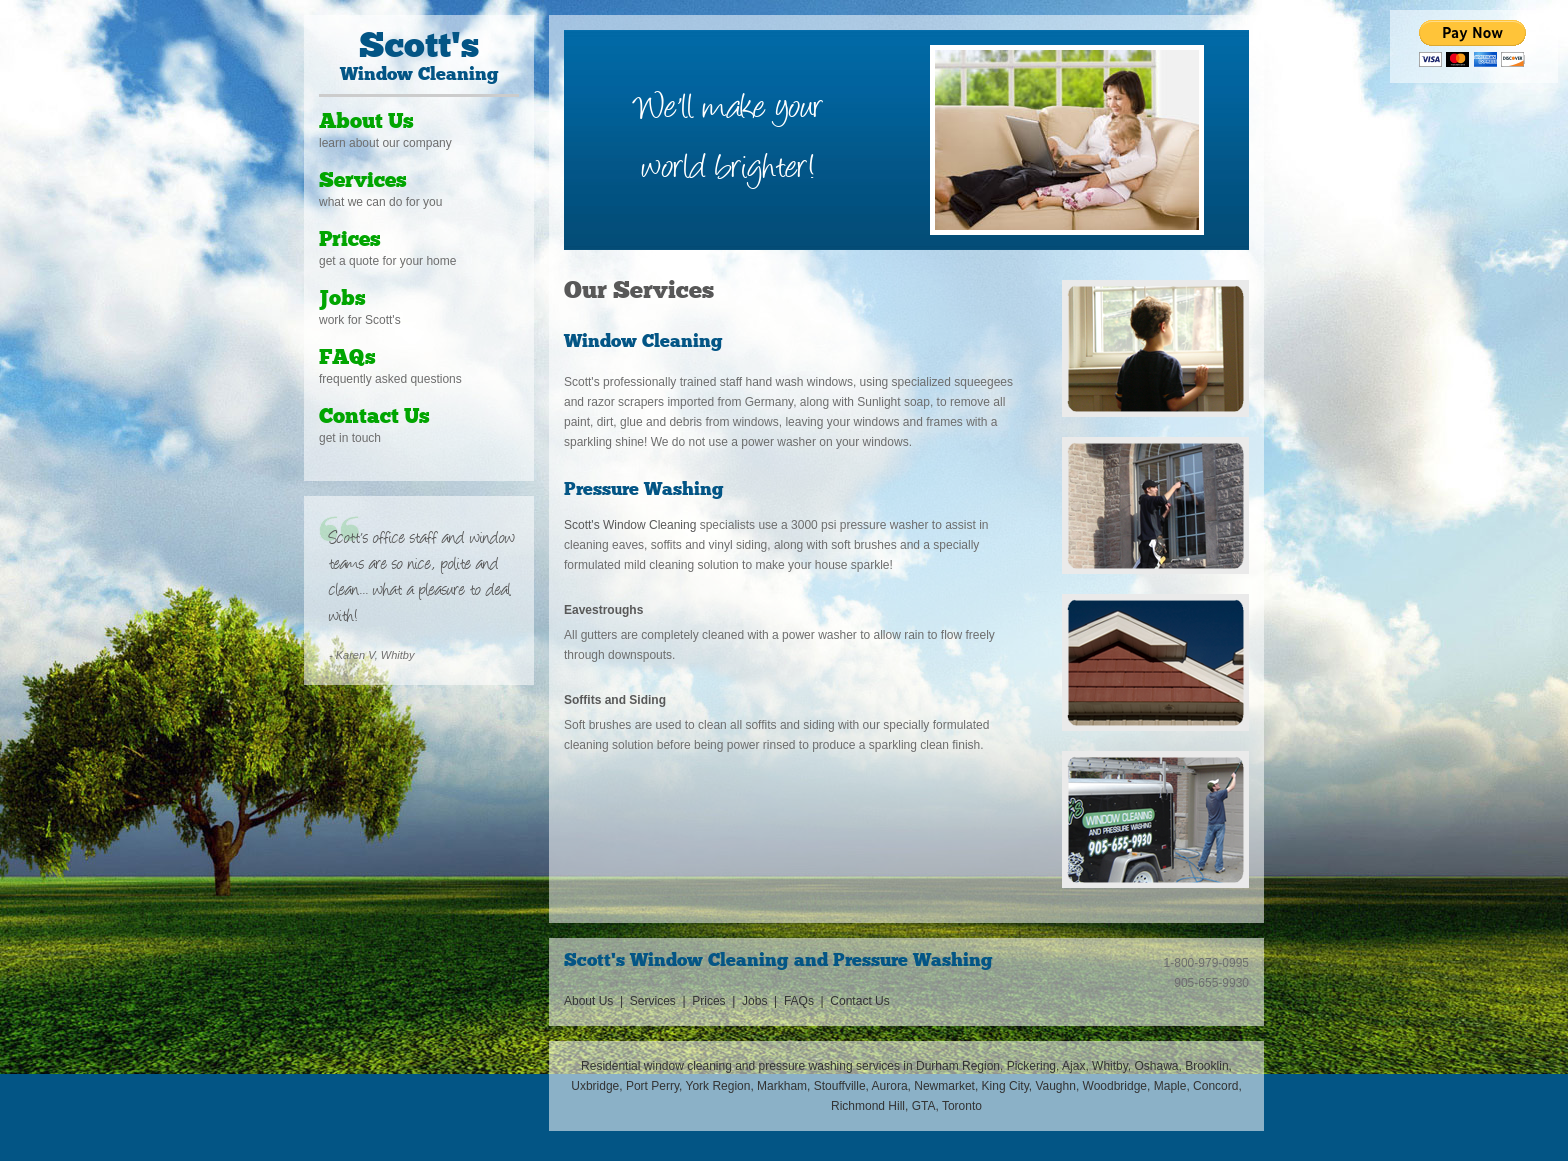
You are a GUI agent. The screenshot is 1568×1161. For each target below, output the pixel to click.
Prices (350, 240)
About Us (366, 122)
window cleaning (688, 1066)
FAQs (347, 358)
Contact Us (374, 417)
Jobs (342, 299)
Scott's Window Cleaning (630, 525)
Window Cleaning (419, 57)
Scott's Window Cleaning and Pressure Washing (778, 961)
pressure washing (806, 1066)
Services (363, 181)
